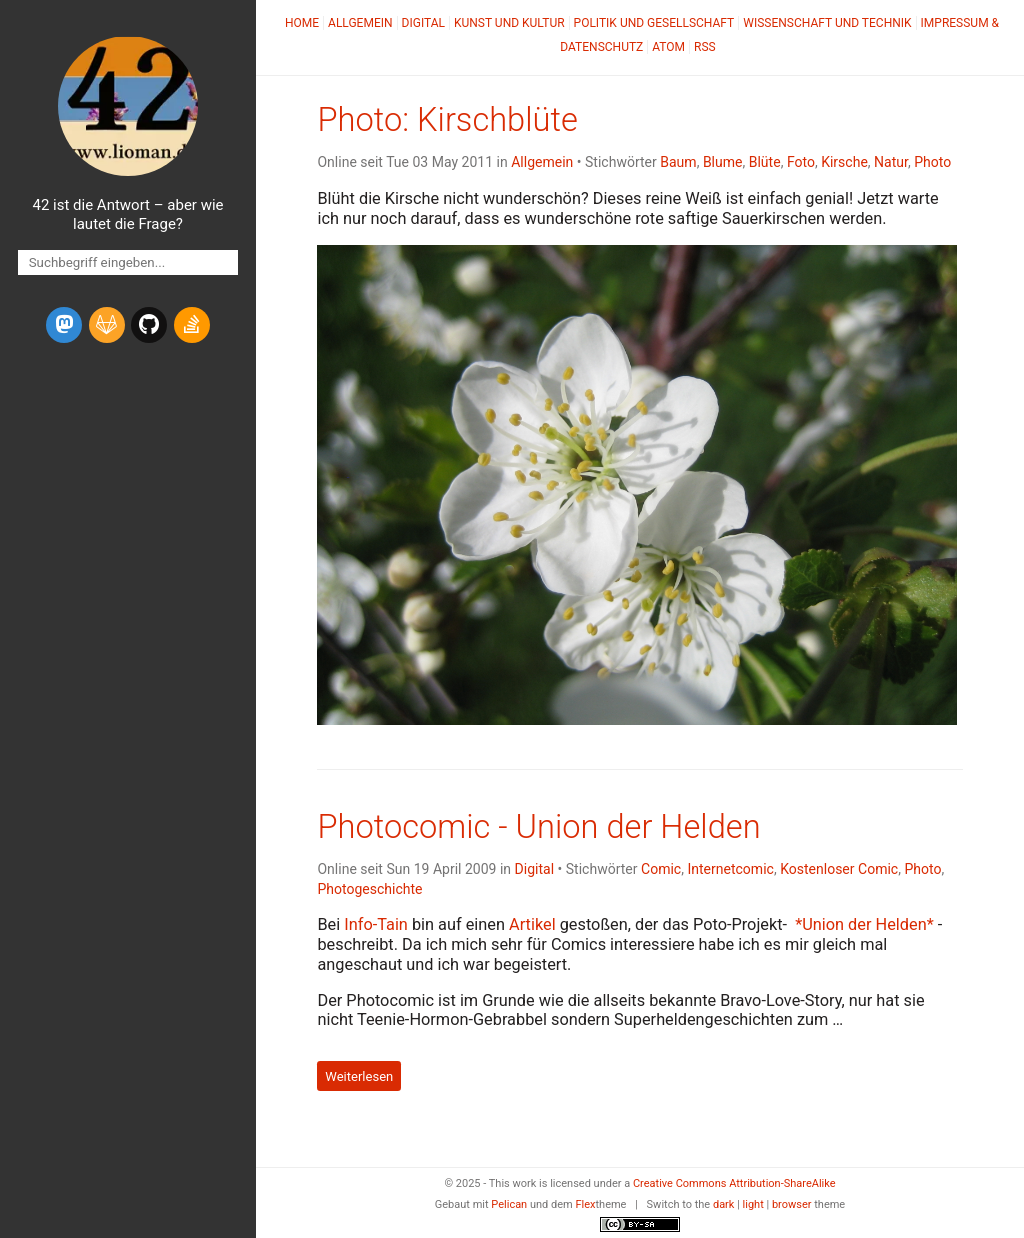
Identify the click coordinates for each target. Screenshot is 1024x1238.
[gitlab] (107, 325)
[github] (149, 325)
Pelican (509, 1204)
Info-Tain (376, 924)
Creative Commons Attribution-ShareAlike (734, 1183)
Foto (801, 162)
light (753, 1204)
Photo (932, 162)
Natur (891, 162)
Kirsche (844, 162)
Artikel (532, 924)
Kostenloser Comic (839, 869)
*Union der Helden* (864, 924)
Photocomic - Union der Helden (538, 827)
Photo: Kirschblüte (447, 120)
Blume (723, 162)
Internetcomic (730, 869)
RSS (705, 47)
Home (302, 23)
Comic (661, 869)
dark (724, 1204)
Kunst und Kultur (509, 23)
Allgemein (360, 23)
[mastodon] (64, 325)
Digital (423, 23)
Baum (678, 162)
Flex (585, 1204)
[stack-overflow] (192, 325)
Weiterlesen (359, 1076)
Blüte (765, 162)
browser (792, 1204)
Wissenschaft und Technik (827, 23)
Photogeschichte (369, 889)
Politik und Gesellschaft (654, 23)
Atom (668, 47)
